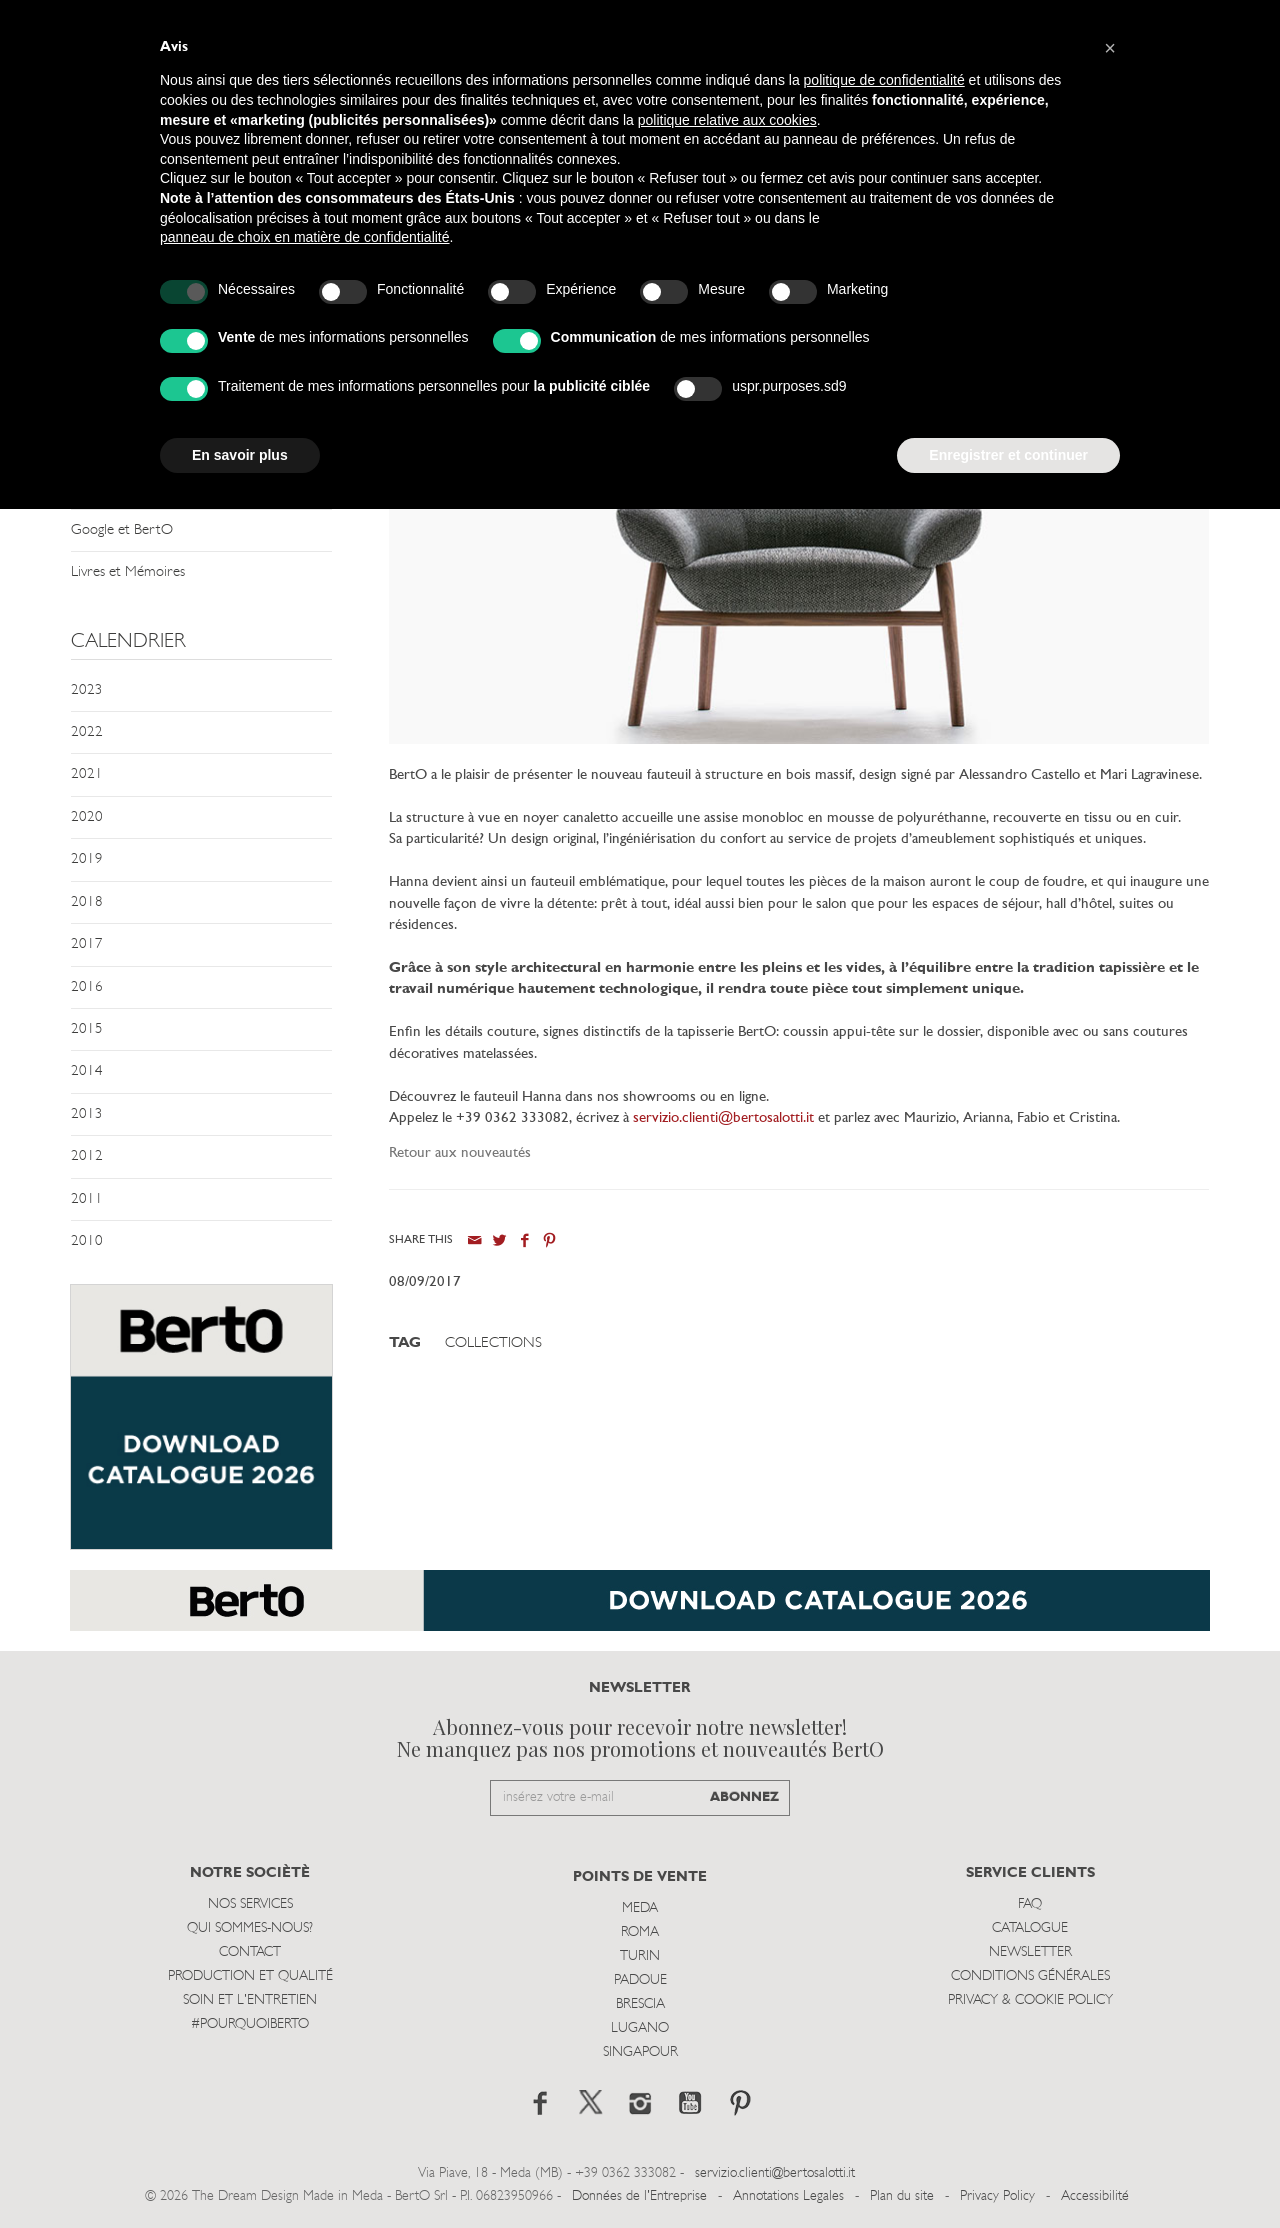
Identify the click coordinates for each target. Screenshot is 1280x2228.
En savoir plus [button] (240, 455)
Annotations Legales (788, 2196)
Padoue (640, 1980)
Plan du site (902, 2196)
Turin (640, 1956)
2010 (87, 1241)
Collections (493, 1343)
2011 (87, 1199)
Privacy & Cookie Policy (1030, 2000)
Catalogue (1030, 1928)
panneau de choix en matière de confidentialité (305, 237)
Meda (640, 1908)
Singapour (640, 2052)
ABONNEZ (744, 1797)
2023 (87, 690)
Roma (640, 1932)
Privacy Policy (997, 2196)
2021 (87, 774)
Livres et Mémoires (128, 572)
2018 (87, 902)
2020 (87, 817)
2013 (87, 1114)
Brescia (640, 2004)
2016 (87, 987)
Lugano (640, 2028)
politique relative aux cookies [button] (727, 120)
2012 (87, 1156)
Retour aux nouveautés (460, 1153)
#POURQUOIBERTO (250, 2024)
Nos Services (250, 1904)
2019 (87, 859)
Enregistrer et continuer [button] (1008, 455)
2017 (87, 944)
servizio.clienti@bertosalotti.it (723, 1118)
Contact (250, 1952)
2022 (87, 732)
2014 (87, 1071)
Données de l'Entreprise (639, 2196)
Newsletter (1030, 1952)
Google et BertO (122, 530)
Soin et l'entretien (250, 2000)
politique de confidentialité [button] (884, 80)
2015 (87, 1029)
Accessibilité (1095, 2196)
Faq (1030, 1904)
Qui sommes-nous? (250, 1928)
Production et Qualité (250, 1976)
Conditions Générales (1030, 1976)
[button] (1110, 48)
